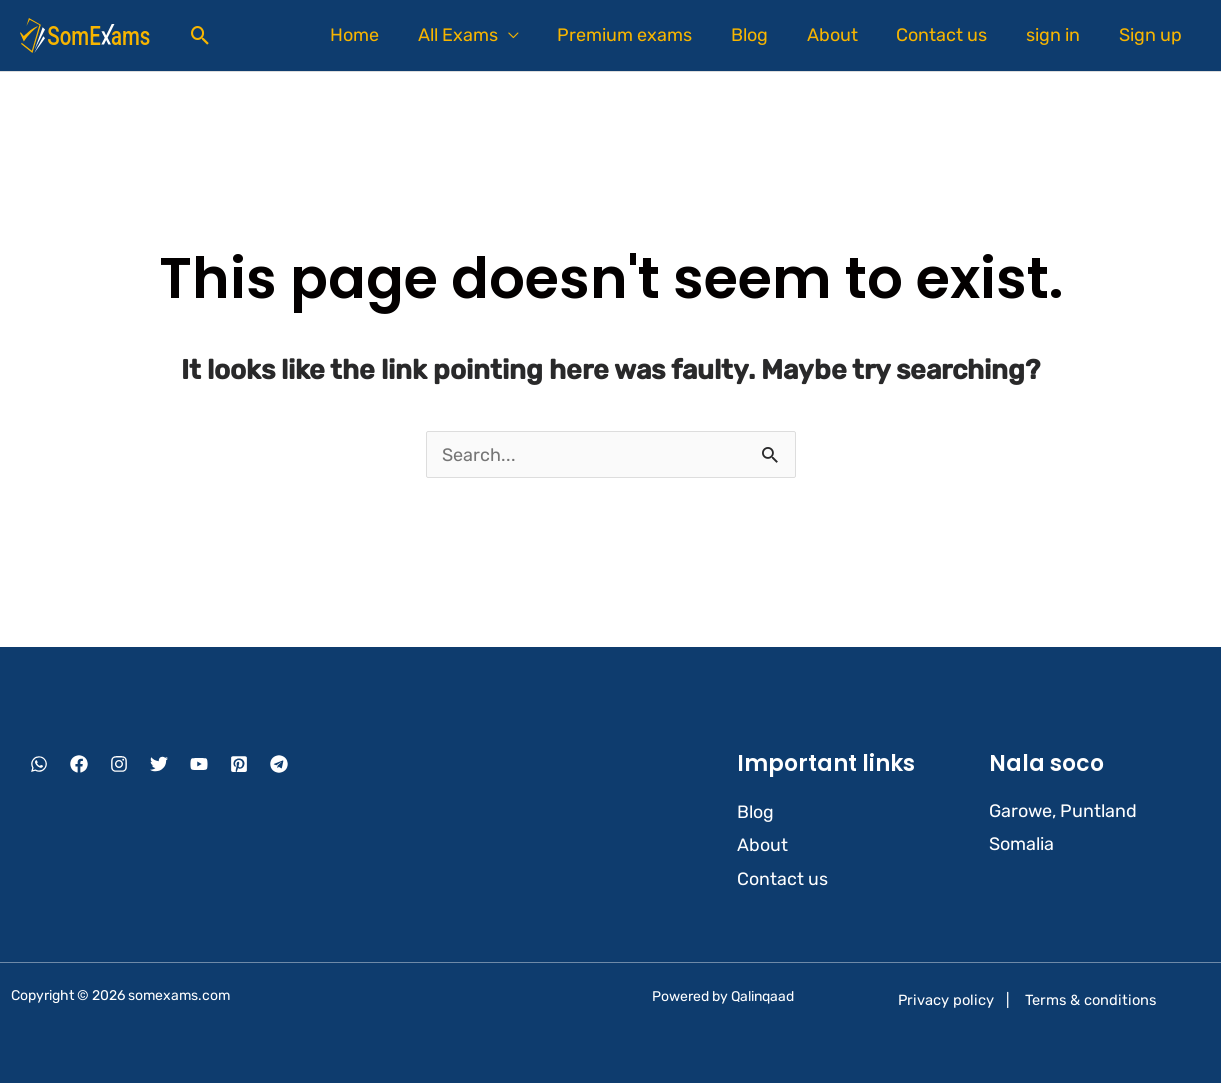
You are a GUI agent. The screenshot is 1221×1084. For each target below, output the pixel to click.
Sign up (1151, 35)
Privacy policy (946, 1001)
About (841, 35)
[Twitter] (159, 765)
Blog (761, 35)
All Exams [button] (475, 35)
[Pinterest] (239, 765)
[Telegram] (279, 765)
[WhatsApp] (39, 765)
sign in (1057, 35)
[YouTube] (199, 765)
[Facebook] (79, 765)
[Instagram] (119, 765)
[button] (200, 35)
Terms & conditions (1090, 1001)
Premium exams (639, 35)
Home (374, 35)
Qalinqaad (762, 996)
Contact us (948, 35)
